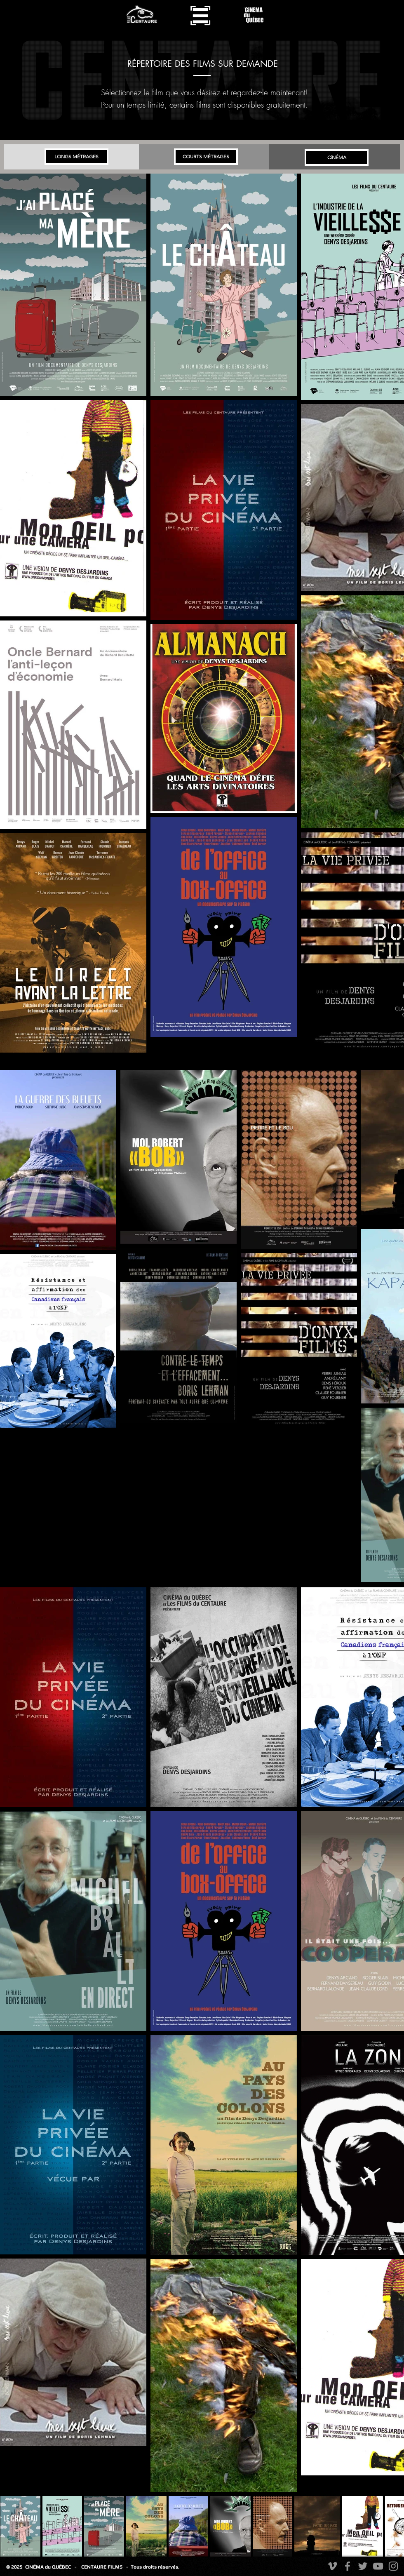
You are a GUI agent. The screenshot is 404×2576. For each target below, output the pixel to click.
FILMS (117, 2567)
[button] (200, 15)
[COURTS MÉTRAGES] (206, 156)
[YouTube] (378, 2566)
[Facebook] (347, 2566)
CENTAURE (94, 2567)
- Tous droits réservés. (152, 2567)
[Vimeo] (332, 2566)
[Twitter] (363, 2566)
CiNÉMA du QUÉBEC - (51, 2567)
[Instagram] (393, 2566)
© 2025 (15, 2567)
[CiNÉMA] (337, 157)
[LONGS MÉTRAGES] (76, 156)
